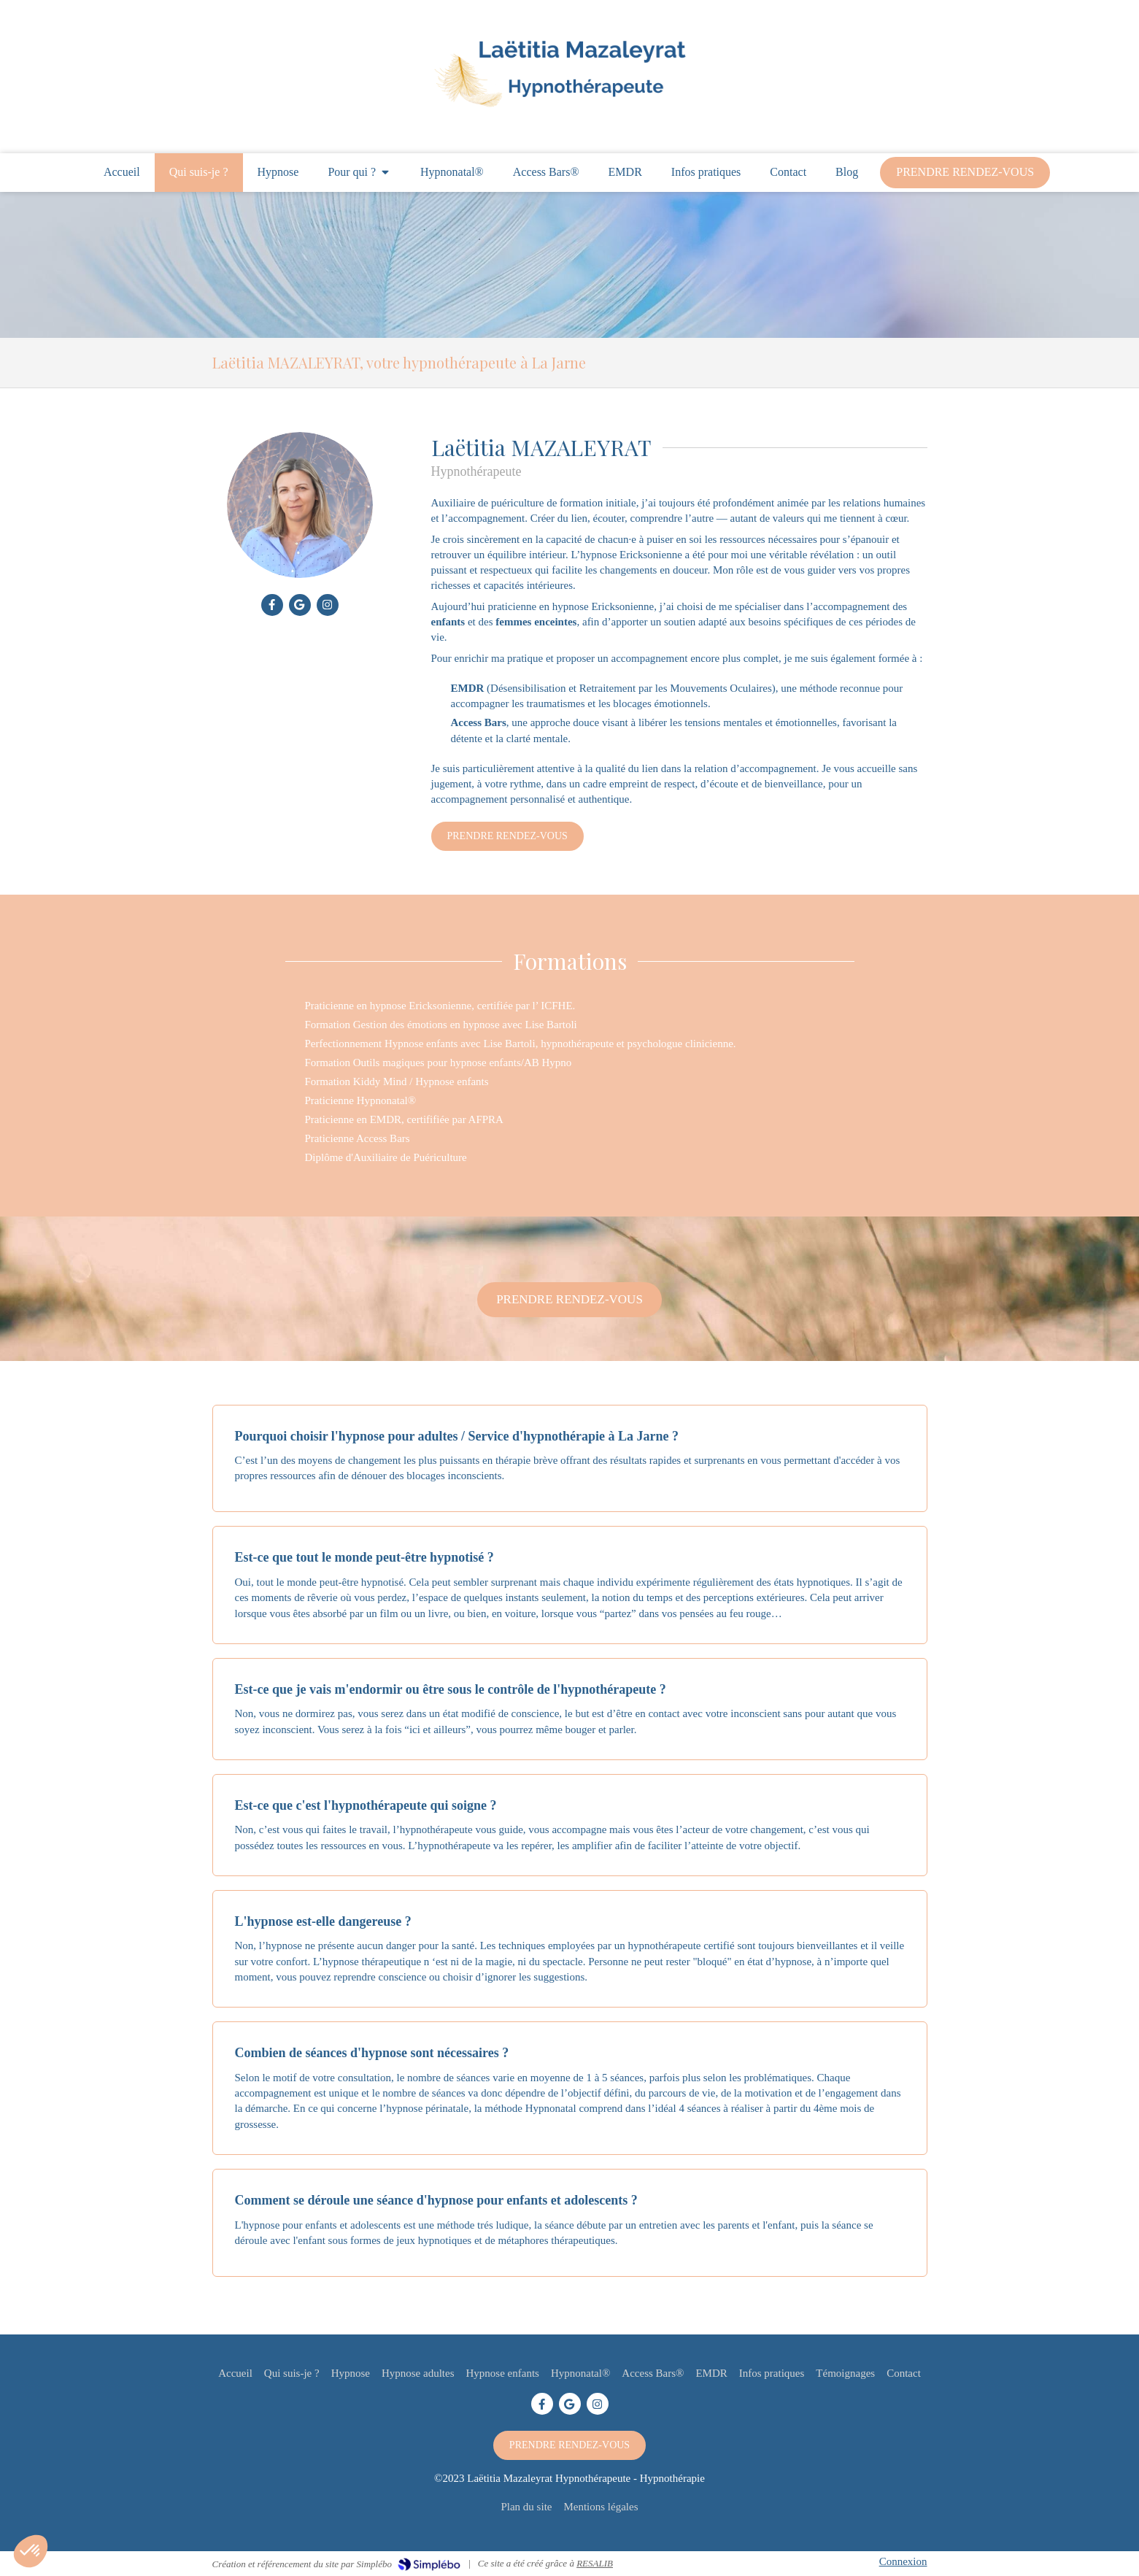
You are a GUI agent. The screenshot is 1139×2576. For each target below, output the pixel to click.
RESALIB (594, 2563)
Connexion (903, 2561)
